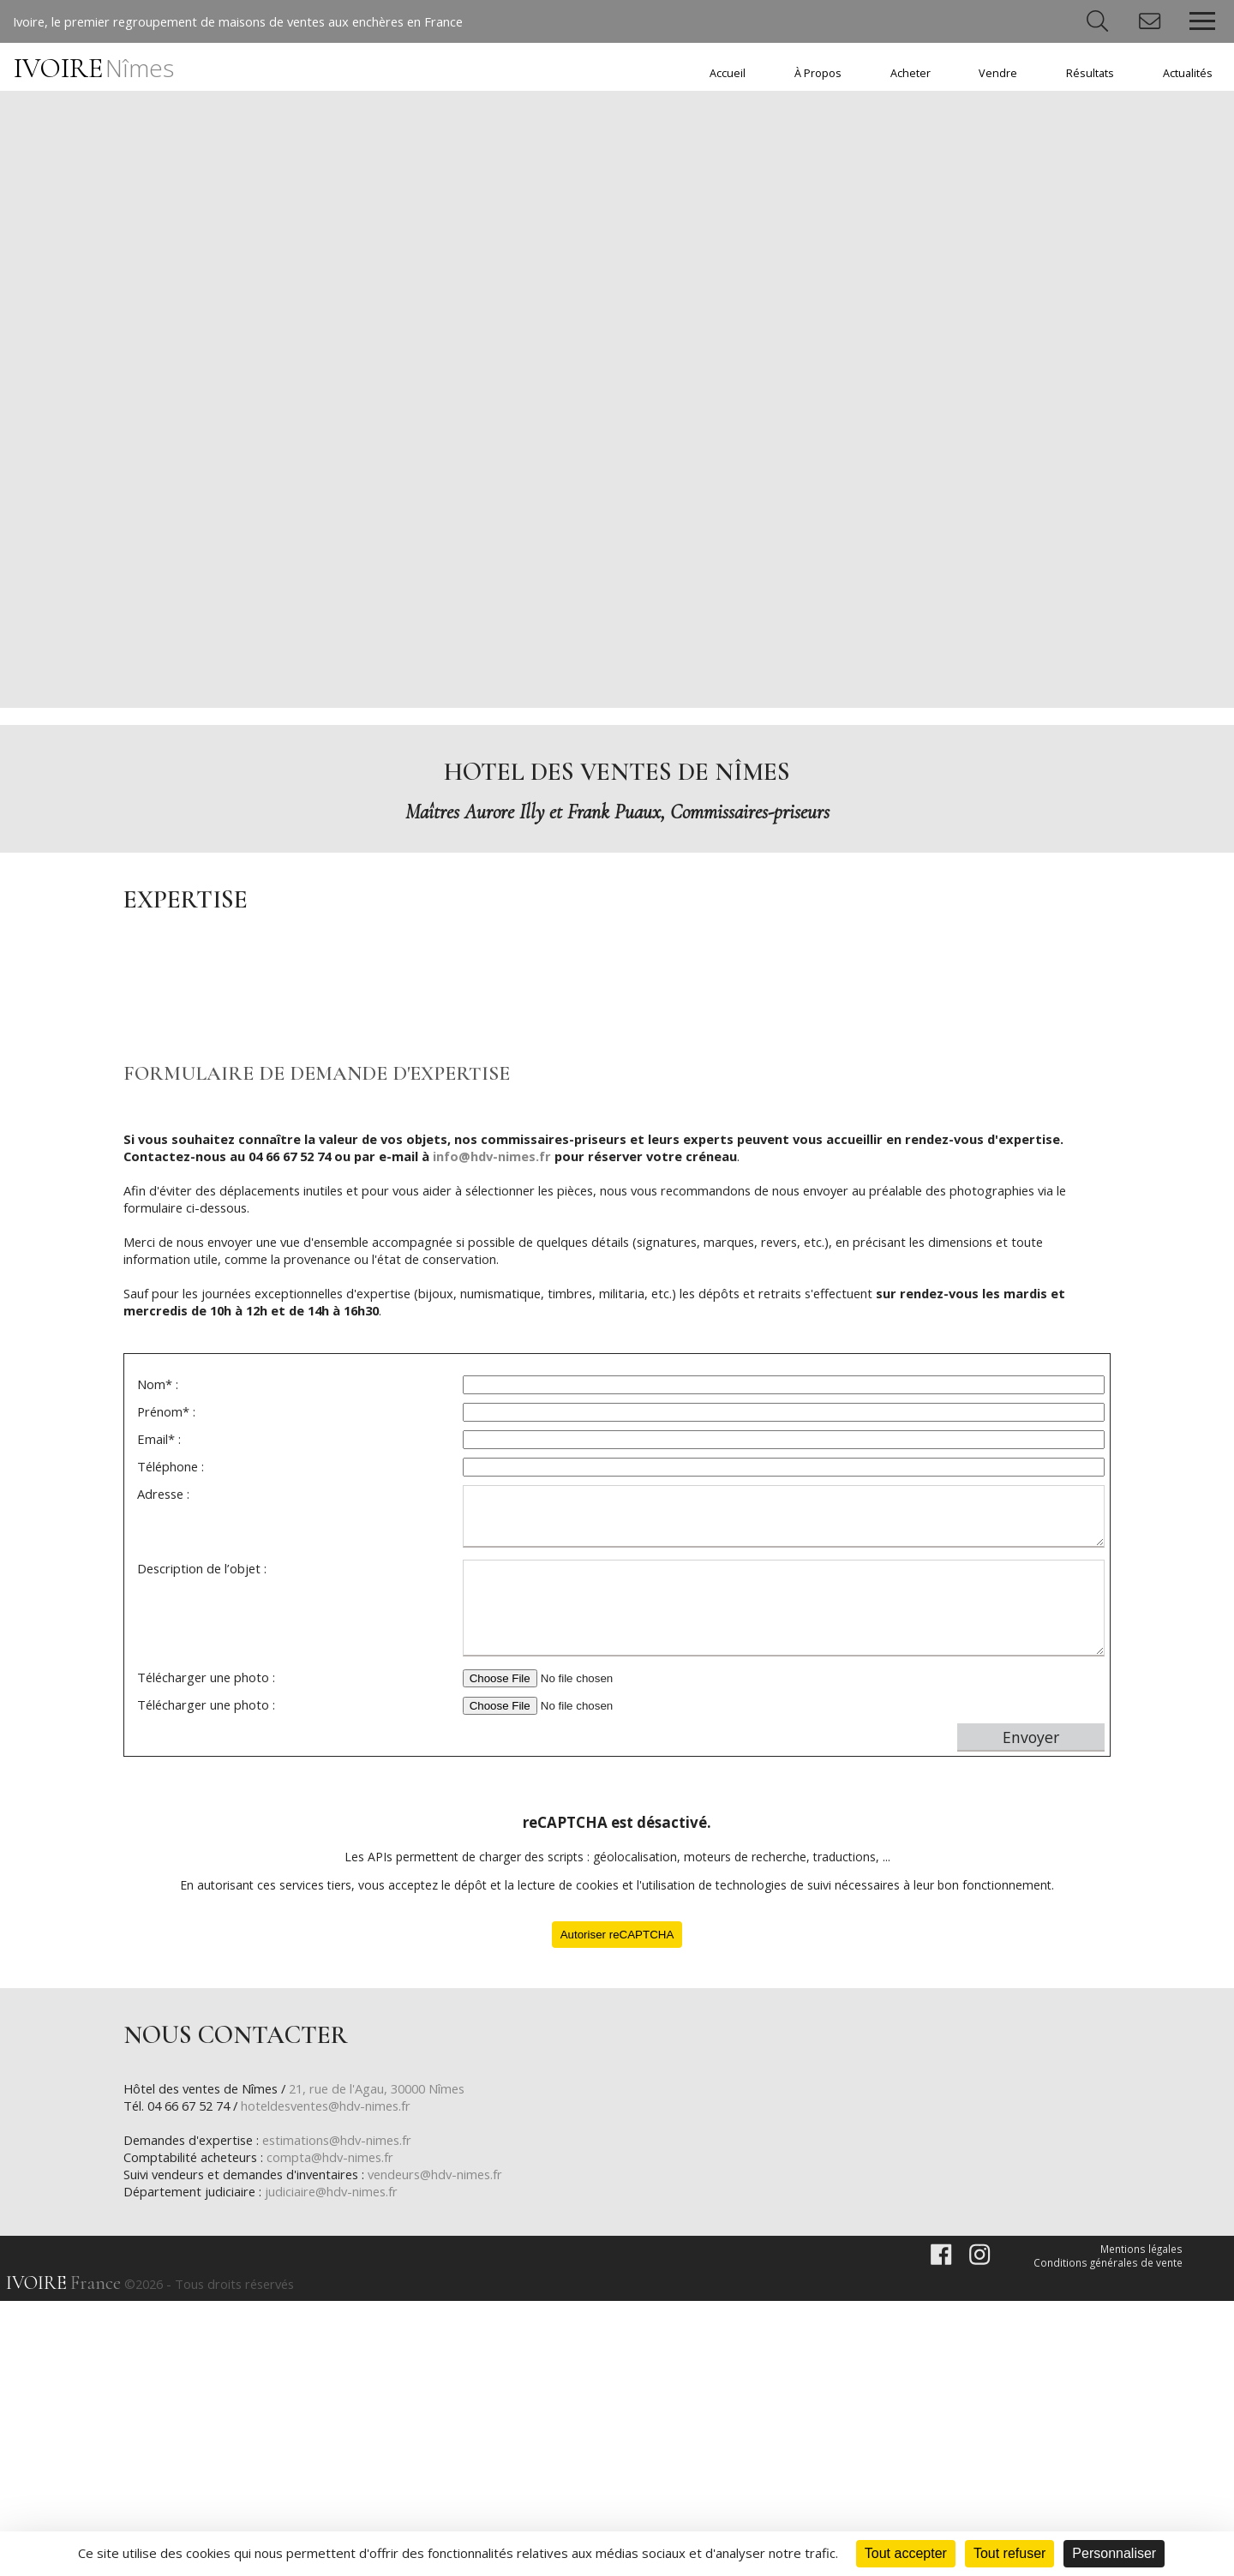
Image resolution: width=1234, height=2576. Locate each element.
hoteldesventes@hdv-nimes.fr (340, 2378)
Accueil (728, 73)
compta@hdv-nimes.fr (335, 2429)
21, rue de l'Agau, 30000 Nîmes (391, 2360)
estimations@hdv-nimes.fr (345, 2412)
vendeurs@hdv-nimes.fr (449, 2446)
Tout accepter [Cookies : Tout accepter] (906, 2553)
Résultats (1090, 73)
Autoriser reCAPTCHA (617, 2204)
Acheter (910, 73)
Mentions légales (1142, 2522)
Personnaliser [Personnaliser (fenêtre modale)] (1114, 2553)
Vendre (998, 73)
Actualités (1188, 73)
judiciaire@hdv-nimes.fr (336, 2463)
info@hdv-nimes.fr (503, 1421)
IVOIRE (94, 69)
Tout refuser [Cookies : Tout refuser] (1009, 2553)
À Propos (818, 73)
